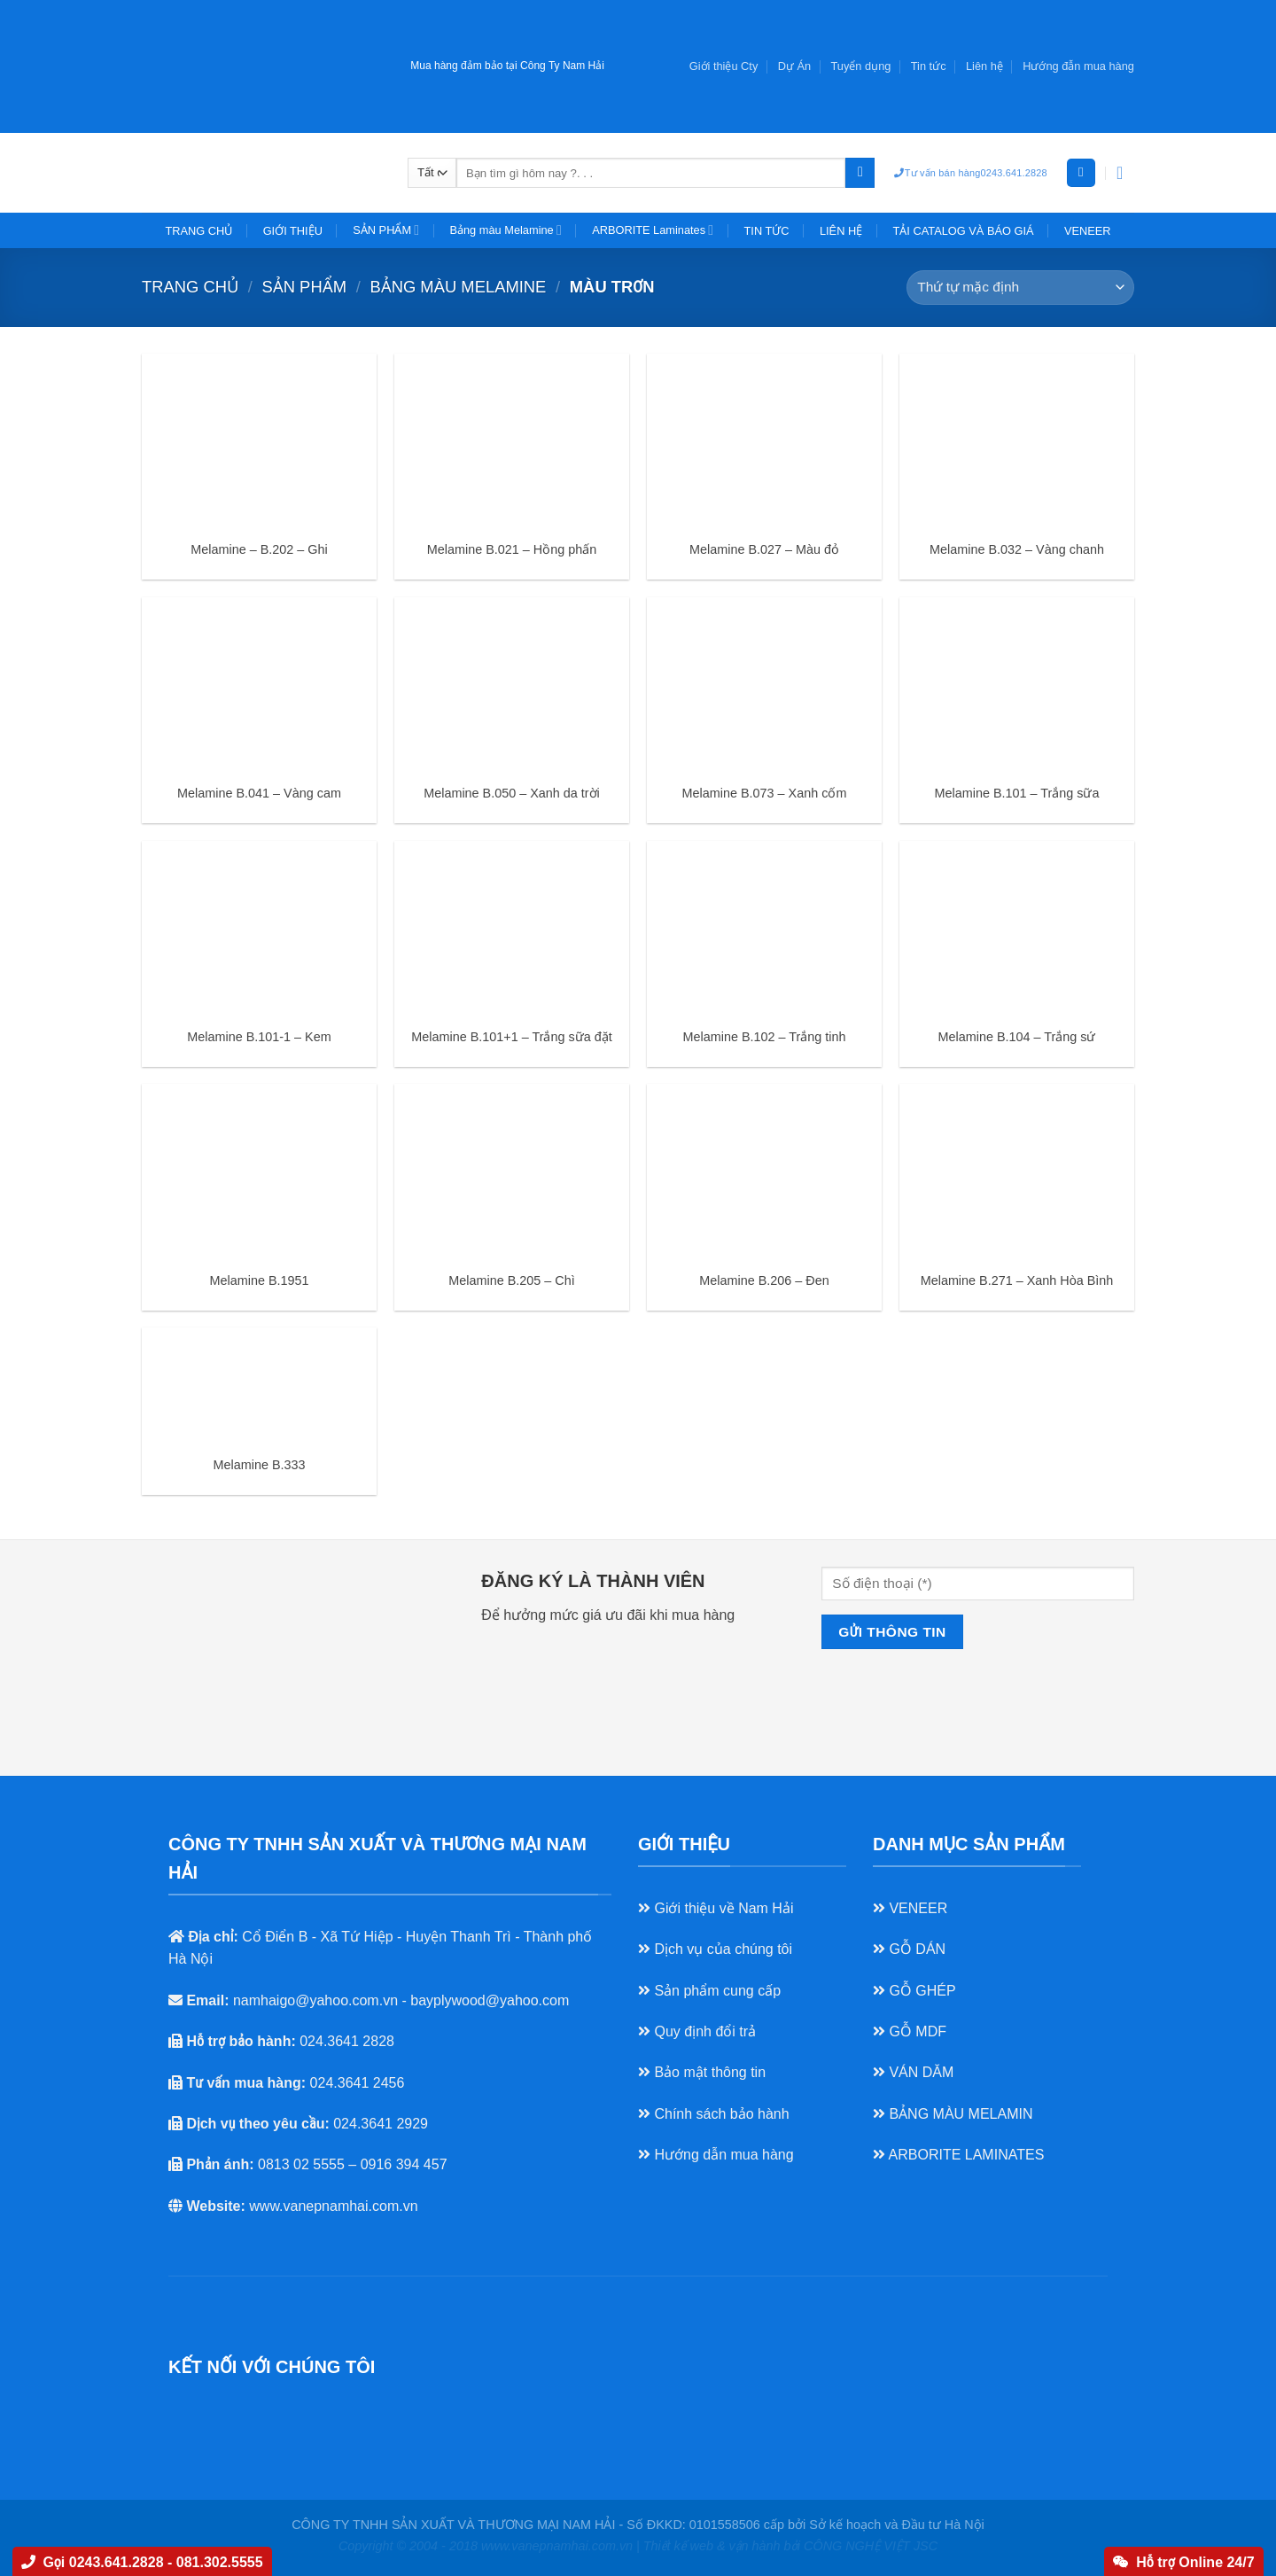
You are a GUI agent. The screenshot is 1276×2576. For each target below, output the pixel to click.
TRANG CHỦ (198, 230)
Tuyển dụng (861, 66)
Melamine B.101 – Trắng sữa (1017, 793)
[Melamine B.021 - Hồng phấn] (511, 442)
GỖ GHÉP (914, 1990)
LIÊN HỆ (841, 230)
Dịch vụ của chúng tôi (715, 1949)
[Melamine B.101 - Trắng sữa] (1016, 685)
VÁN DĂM (913, 2072)
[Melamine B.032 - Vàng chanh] (1016, 442)
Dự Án (794, 66)
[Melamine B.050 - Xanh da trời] (511, 685)
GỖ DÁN (909, 1949)
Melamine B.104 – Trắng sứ (1017, 1037)
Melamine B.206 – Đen (764, 1280)
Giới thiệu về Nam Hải (715, 1908)
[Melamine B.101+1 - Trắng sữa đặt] (511, 929)
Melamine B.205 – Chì (511, 1280)
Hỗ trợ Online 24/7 (1183, 2562)
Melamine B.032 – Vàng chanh (1017, 549)
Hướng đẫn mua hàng (1078, 66)
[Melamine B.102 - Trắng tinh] (764, 929)
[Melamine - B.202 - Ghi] (259, 442)
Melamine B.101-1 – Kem (259, 1037)
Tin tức (928, 66)
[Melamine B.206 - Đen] (764, 1172)
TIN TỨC (767, 230)
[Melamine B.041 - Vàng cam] (259, 685)
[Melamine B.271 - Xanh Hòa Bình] (1016, 1172)
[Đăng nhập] (1081, 173)
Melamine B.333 (260, 1465)
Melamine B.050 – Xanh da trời (512, 793)
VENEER (1087, 230)
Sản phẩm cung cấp (709, 1990)
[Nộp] (860, 173)
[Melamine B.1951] (259, 1172)
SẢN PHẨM (386, 230)
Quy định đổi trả (697, 2031)
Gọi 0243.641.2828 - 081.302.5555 (141, 2562)
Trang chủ (190, 286)
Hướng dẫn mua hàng (716, 2154)
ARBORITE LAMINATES (958, 2154)
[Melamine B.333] (259, 1386)
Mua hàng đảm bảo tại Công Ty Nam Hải (507, 65)
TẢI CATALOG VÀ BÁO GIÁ (963, 230)
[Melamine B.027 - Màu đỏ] (764, 442)
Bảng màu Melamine (505, 230)
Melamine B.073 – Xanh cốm (764, 793)
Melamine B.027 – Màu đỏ (764, 549)
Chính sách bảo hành (714, 2113)
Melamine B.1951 (259, 1280)
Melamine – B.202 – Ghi (259, 549)
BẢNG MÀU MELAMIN (952, 2113)
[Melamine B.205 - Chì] (511, 1172)
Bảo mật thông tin (702, 2072)
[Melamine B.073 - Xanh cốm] (764, 685)
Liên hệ (984, 66)
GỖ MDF (909, 2031)
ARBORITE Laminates (652, 230)
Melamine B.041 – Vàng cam (259, 793)
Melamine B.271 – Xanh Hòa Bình (1017, 1280)
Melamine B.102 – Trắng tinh (764, 1037)
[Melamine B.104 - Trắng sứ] (1016, 929)
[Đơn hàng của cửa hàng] (1020, 287)
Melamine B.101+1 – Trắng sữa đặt (511, 1037)
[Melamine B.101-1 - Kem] (259, 929)
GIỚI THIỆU (293, 230)
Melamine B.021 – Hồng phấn (511, 549)
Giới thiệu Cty (724, 66)
